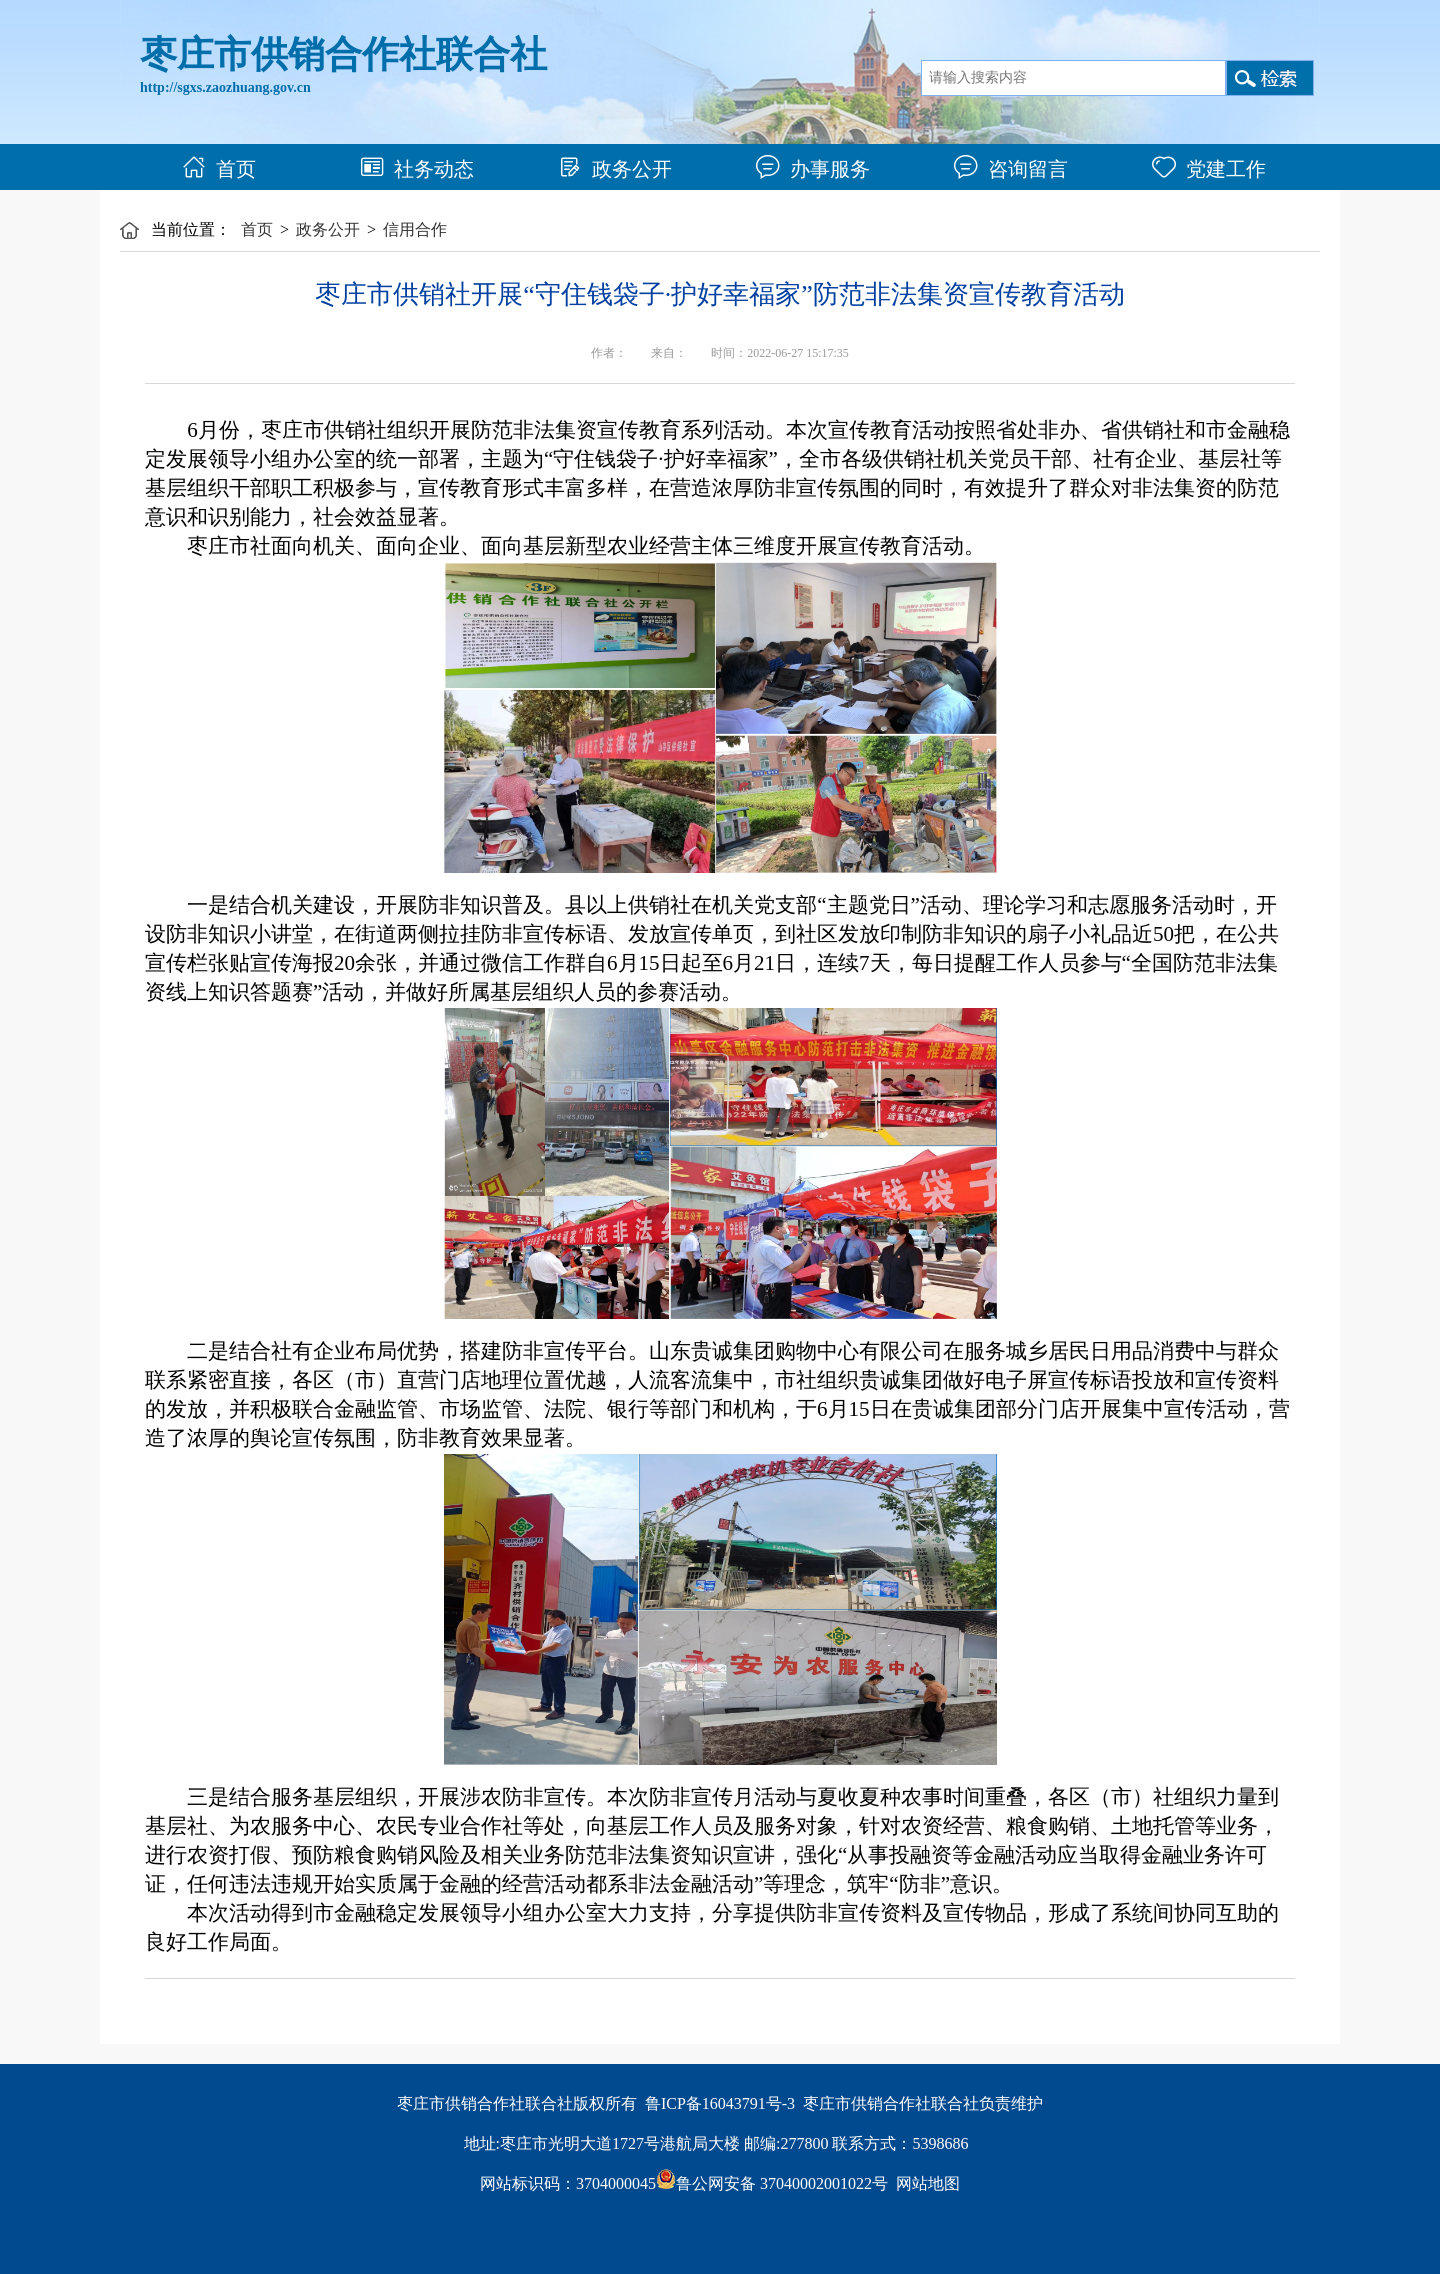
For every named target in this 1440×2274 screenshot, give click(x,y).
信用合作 (415, 229)
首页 (219, 169)
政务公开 (615, 169)
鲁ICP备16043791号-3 (720, 2103)
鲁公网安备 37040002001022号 (772, 2183)
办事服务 (813, 169)
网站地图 (928, 2183)
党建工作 (1209, 169)
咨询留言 (1011, 169)
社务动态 (417, 169)
